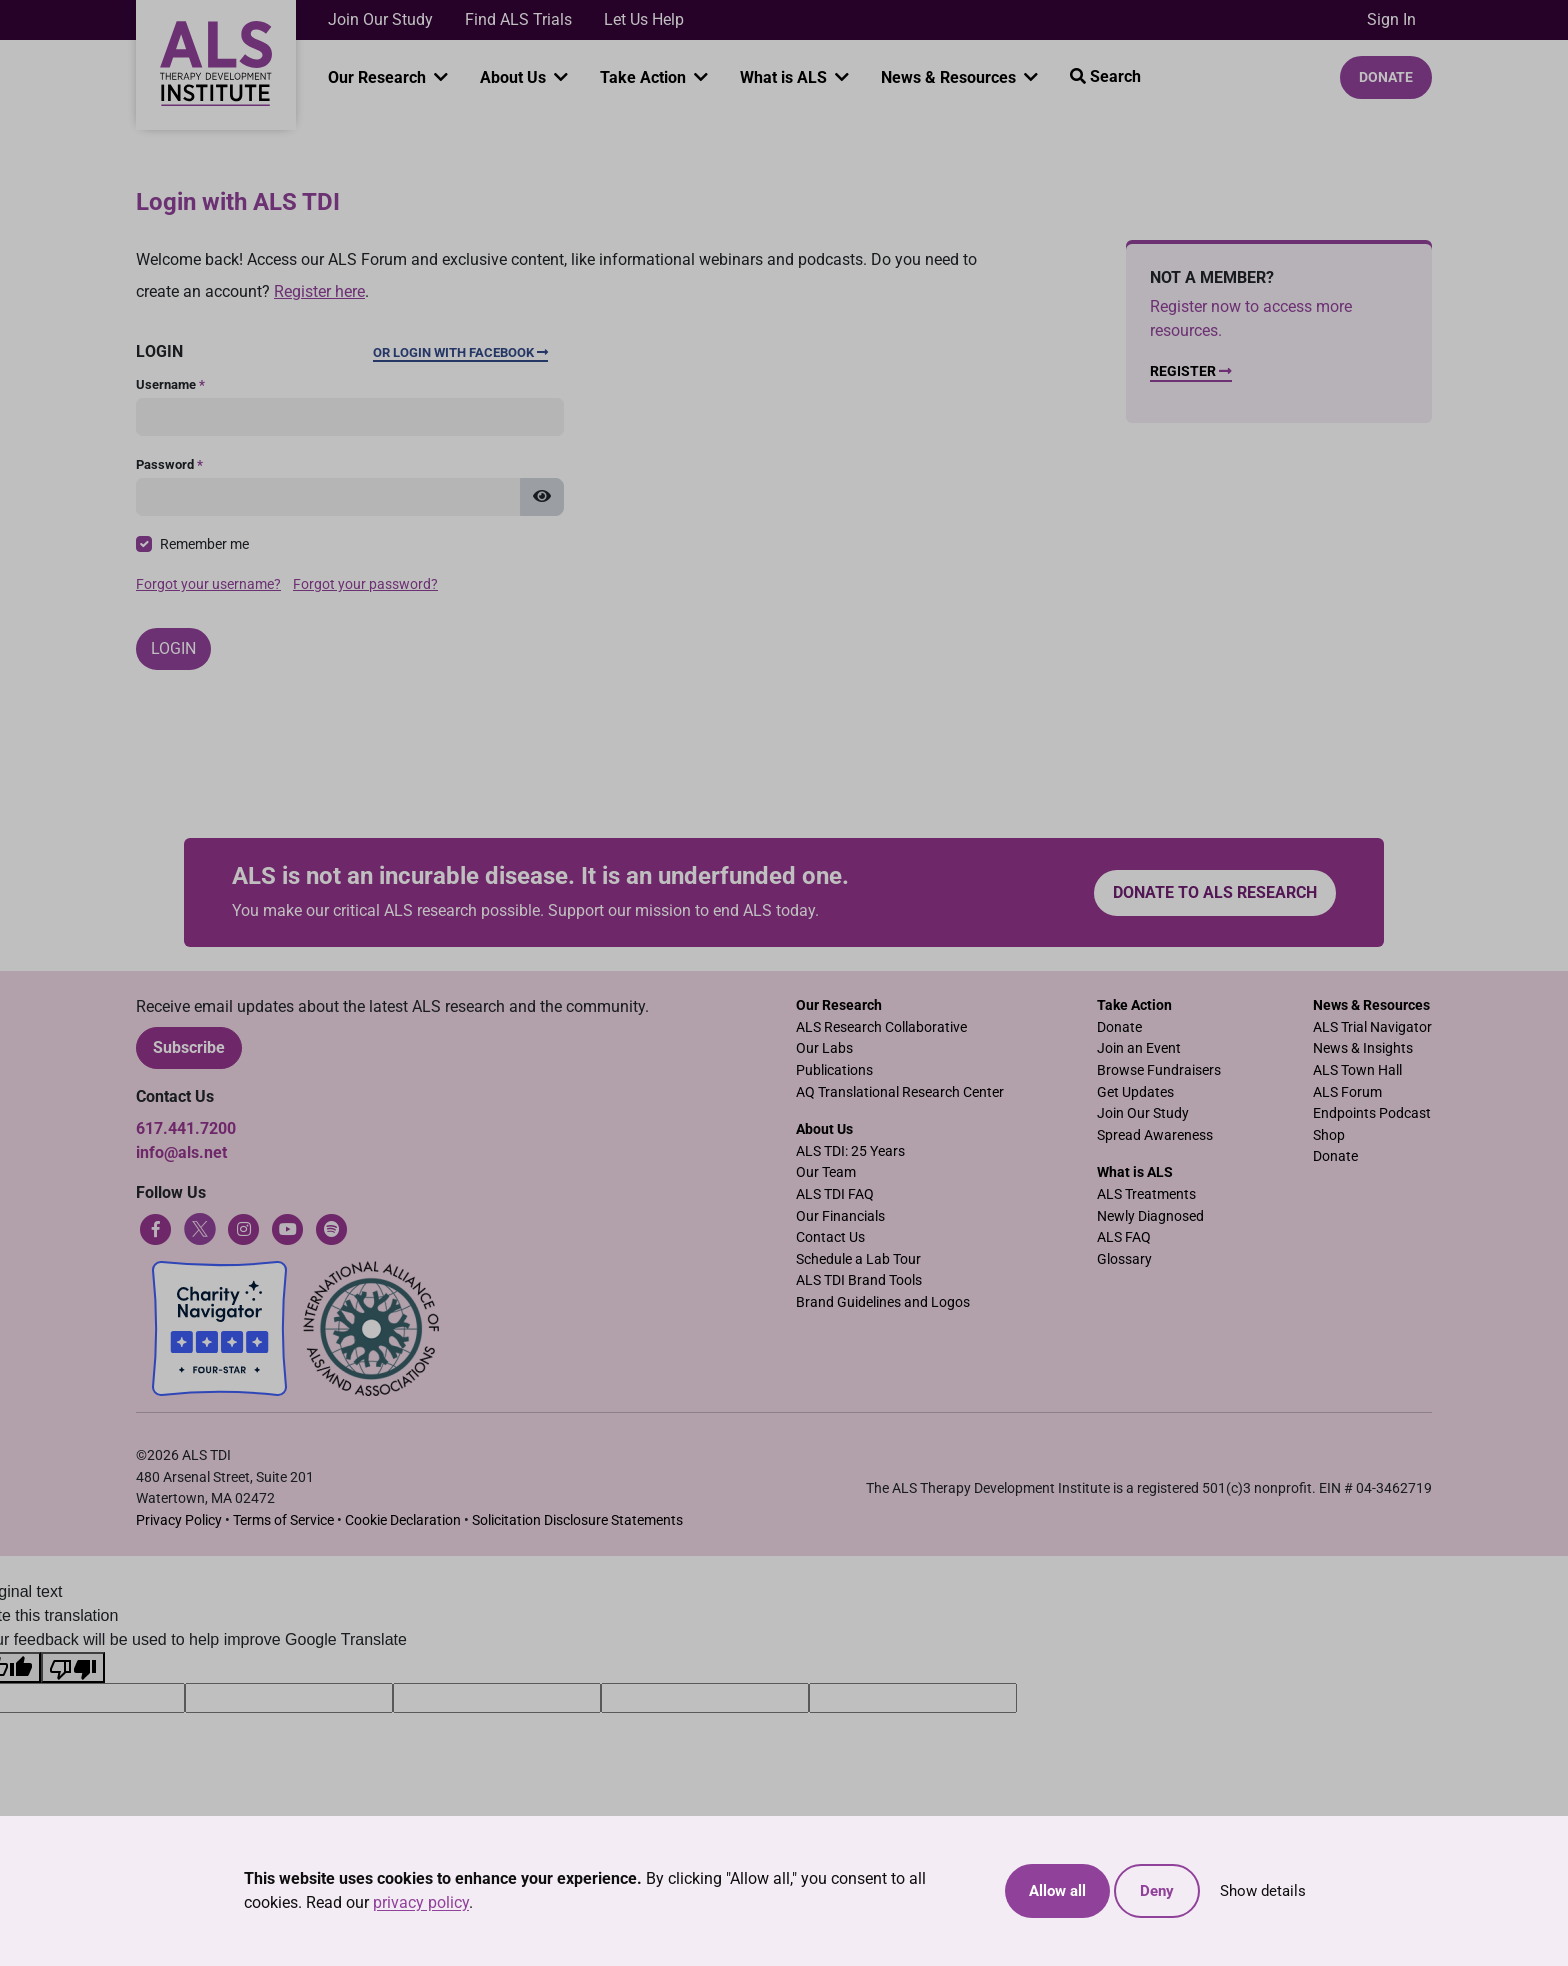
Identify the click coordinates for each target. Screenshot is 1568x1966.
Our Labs (824, 1048)
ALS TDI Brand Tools (859, 1280)
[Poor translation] (73, 1667)
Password (169, 464)
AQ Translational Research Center (900, 1092)
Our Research (379, 77)
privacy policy (421, 1902)
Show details (1263, 1891)
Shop (1329, 1135)
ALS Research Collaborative (881, 1027)
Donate (1386, 77)
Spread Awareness (1155, 1135)
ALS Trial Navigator (1372, 1027)
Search (1105, 76)
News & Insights (1363, 1048)
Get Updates (1135, 1092)
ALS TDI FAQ (835, 1194)
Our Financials (840, 1216)
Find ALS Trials (518, 19)
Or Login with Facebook (460, 352)
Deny (1157, 1891)
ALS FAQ (1124, 1237)
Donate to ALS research (1215, 892)
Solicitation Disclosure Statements (577, 1520)
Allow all (1057, 1891)
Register (1191, 371)
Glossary (1124, 1259)
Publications (834, 1070)
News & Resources (950, 77)
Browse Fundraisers (1159, 1070)
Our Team (826, 1172)
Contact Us (830, 1237)
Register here (319, 291)
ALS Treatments (1146, 1194)
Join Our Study (380, 19)
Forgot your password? (365, 584)
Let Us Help (644, 19)
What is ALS (785, 77)
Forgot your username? (208, 584)
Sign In (1391, 19)
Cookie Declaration (403, 1520)
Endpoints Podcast (1372, 1113)
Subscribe (189, 1047)
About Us (515, 77)
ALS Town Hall (1357, 1070)
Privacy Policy (179, 1520)
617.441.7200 (186, 1128)
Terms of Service (283, 1520)
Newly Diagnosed (1150, 1216)
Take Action (645, 77)
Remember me (204, 544)
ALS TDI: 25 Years (850, 1151)
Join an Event (1139, 1048)
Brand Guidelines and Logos (883, 1302)
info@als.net (181, 1152)
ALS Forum (1347, 1092)
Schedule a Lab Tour (858, 1259)
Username (170, 384)
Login (173, 648)
